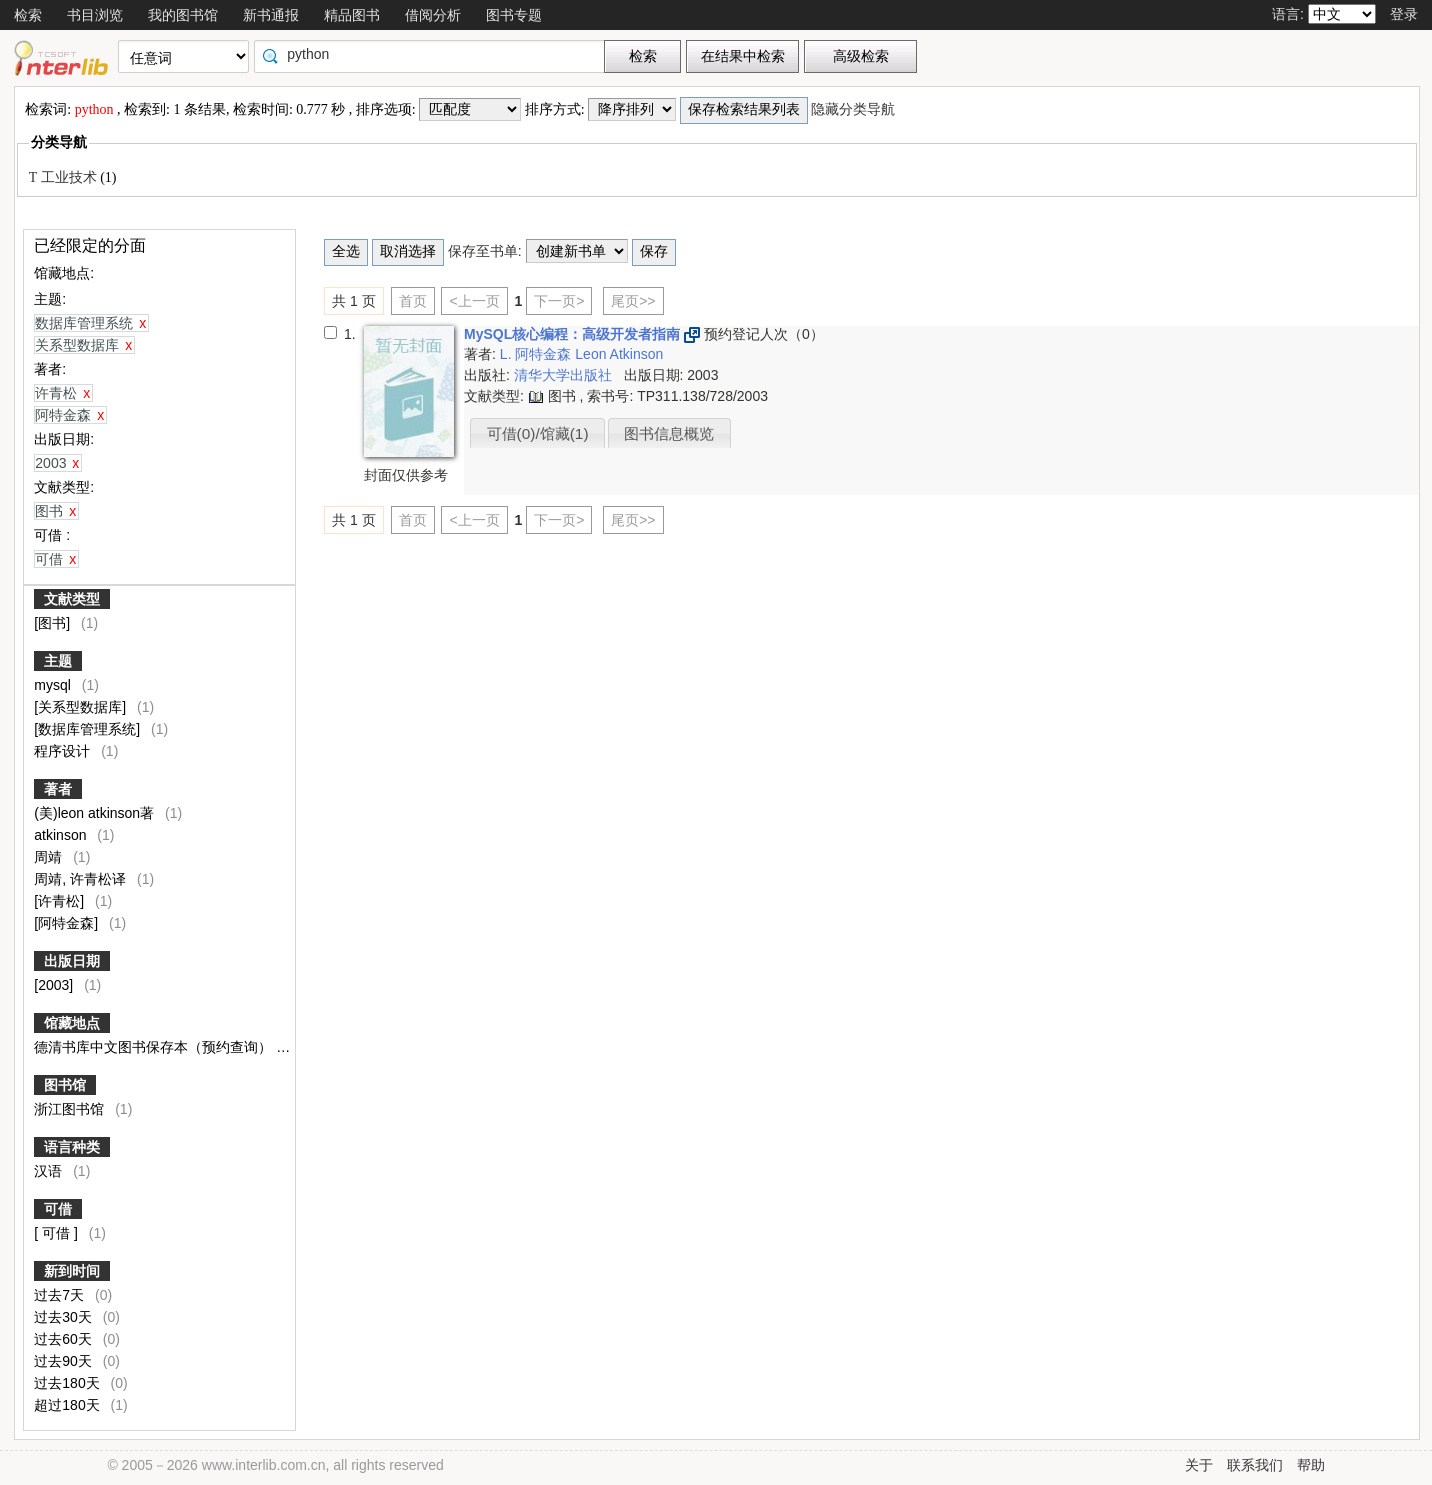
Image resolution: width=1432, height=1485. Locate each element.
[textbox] (434, 54)
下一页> (559, 301)
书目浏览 (95, 15)
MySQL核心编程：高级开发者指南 (574, 334)
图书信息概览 (669, 433)
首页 (413, 301)
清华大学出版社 (565, 375)
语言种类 (72, 1147)
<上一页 (474, 301)
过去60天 (64, 1339)
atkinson (62, 835)
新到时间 (72, 1271)
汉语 (50, 1171)
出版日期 (72, 961)
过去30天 (64, 1317)
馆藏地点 (72, 1023)
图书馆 (65, 1085)
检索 (28, 15)
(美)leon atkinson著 (96, 813)
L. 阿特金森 (537, 354)
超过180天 (68, 1405)
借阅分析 (433, 15)
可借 (58, 1209)
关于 (1199, 1465)
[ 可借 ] (70, 1233)
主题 (58, 661)
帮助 (1311, 1465)
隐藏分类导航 (855, 109)
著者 (58, 789)
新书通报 (271, 15)
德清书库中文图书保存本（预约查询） (155, 1047)
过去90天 (64, 1361)
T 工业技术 (64, 177)
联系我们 (1255, 1465)
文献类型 (72, 599)
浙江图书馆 (71, 1109)
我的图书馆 (183, 15)
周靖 (50, 857)
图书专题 (514, 15)
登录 (1404, 14)
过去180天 (68, 1383)
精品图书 (352, 15)
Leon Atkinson (619, 354)
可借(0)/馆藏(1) (538, 433)
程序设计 (64, 751)
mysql (54, 685)
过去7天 (61, 1295)
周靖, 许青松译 (82, 879)
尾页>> (633, 301)
